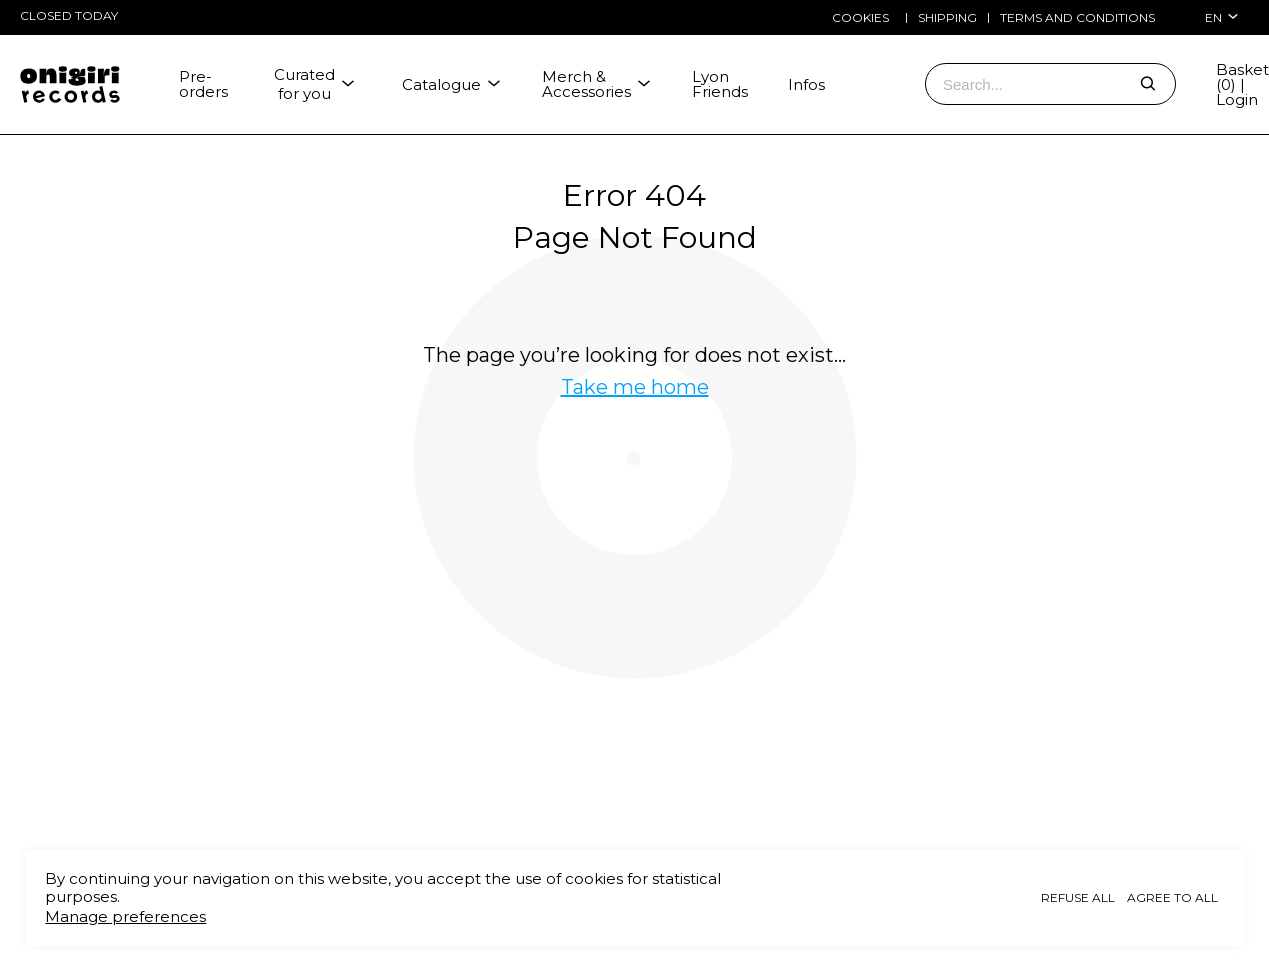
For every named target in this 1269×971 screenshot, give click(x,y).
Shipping (947, 18)
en (1222, 17)
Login (1237, 99)
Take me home (635, 387)
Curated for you (315, 84)
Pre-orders (203, 84)
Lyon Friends (720, 84)
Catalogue (452, 84)
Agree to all (1172, 897)
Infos (806, 84)
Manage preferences (125, 916)
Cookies (860, 17)
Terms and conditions (1077, 18)
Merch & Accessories (597, 84)
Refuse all (1078, 897)
